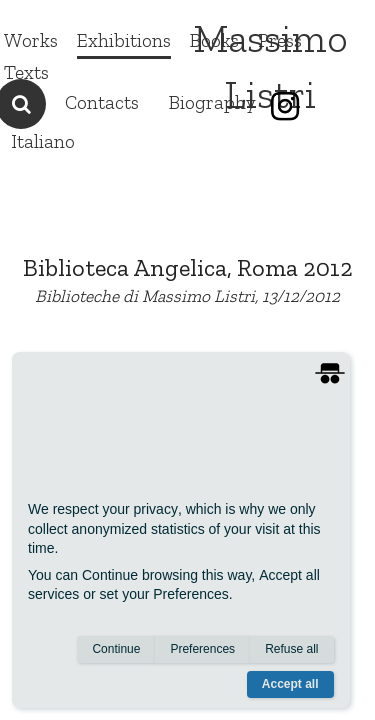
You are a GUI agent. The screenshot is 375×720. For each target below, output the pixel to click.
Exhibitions (124, 40)
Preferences (202, 649)
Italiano (43, 141)
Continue (116, 649)
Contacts (102, 102)
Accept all (290, 684)
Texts (26, 72)
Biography (212, 102)
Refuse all (291, 649)
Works (31, 40)
